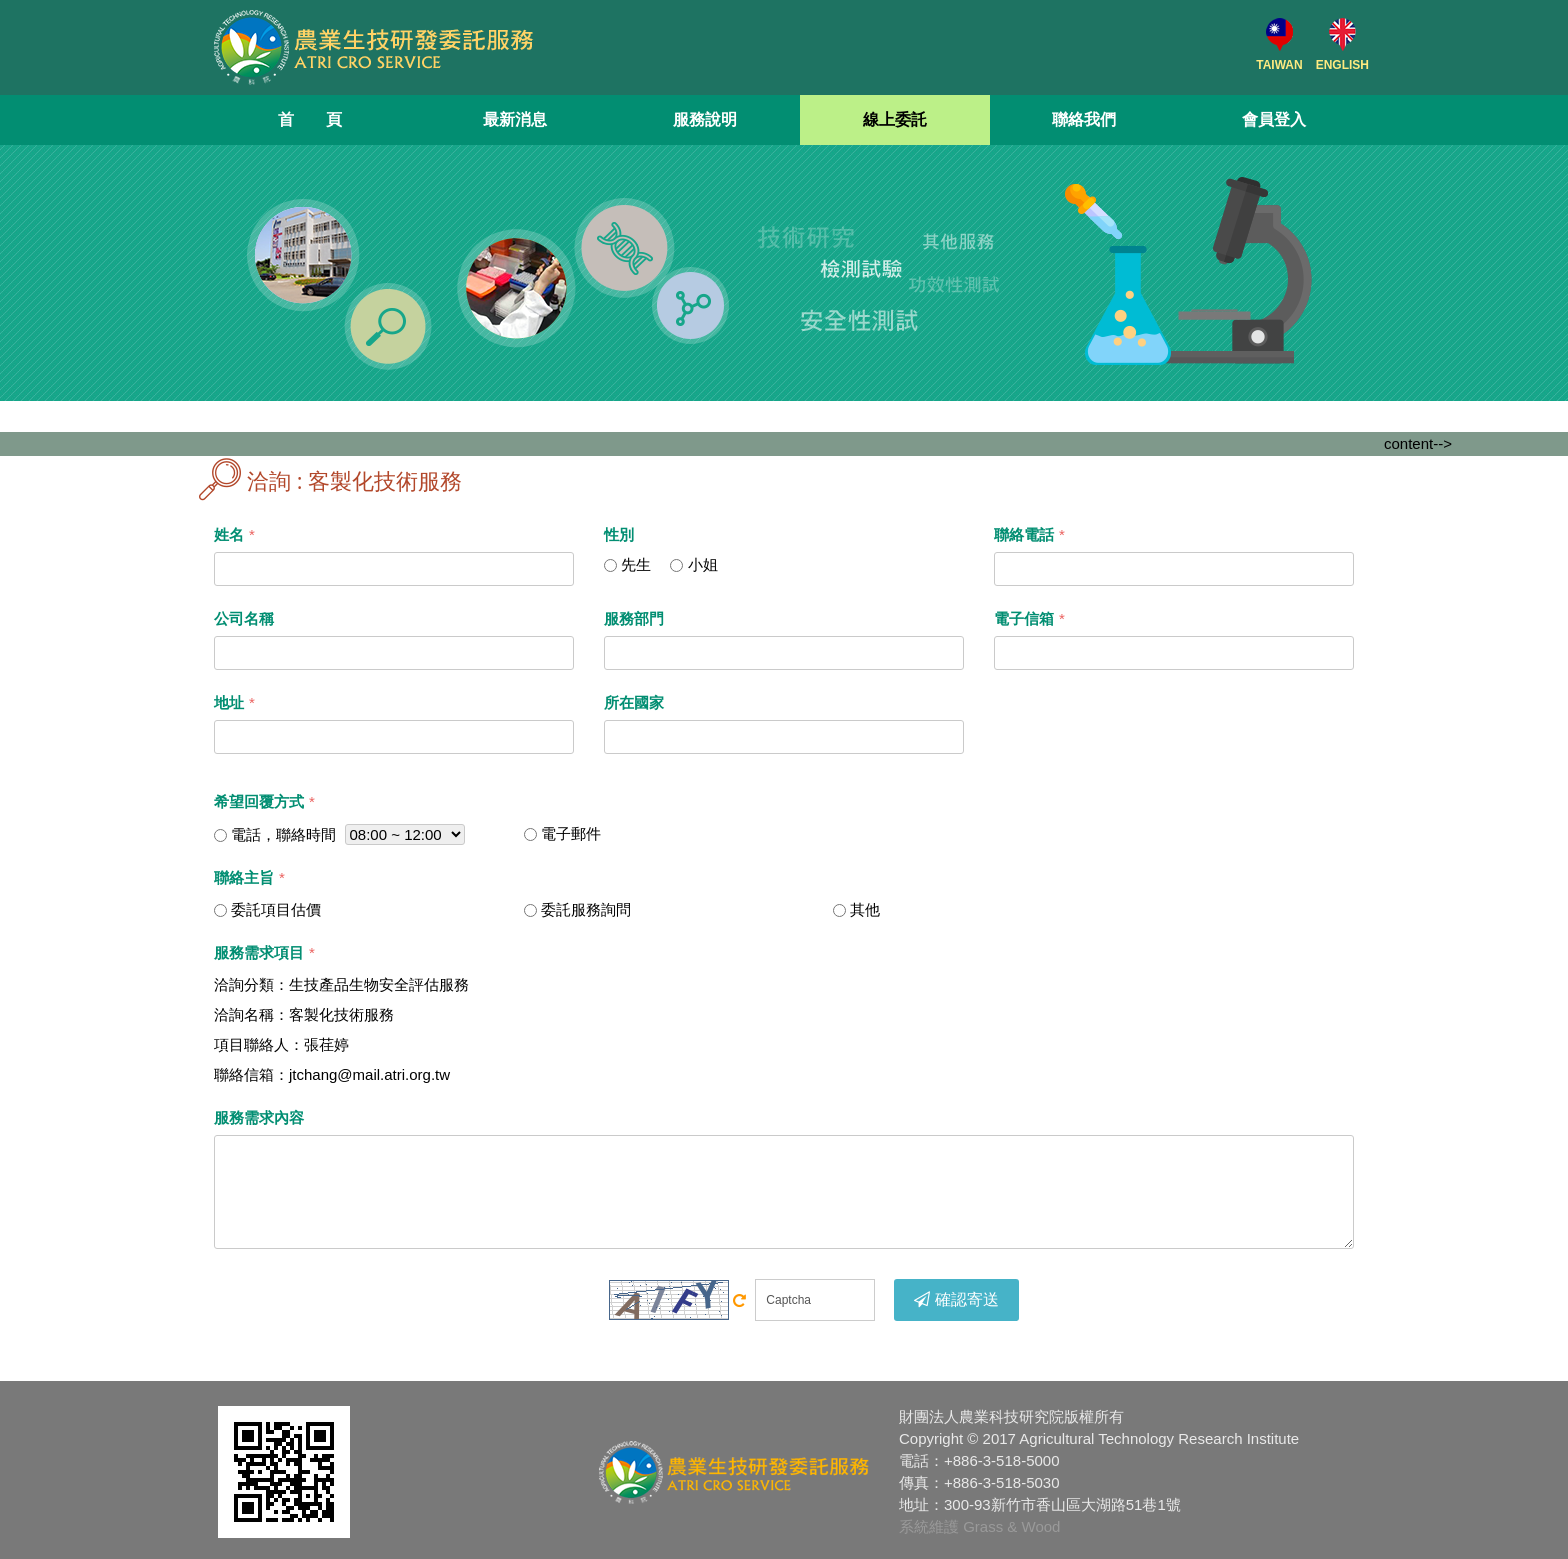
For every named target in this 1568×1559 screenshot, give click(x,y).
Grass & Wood (1011, 1526)
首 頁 (310, 119)
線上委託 (895, 119)
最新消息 (515, 119)
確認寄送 (956, 1299)
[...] (610, 565)
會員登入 (1274, 119)
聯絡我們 (1084, 119)
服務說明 (705, 119)
